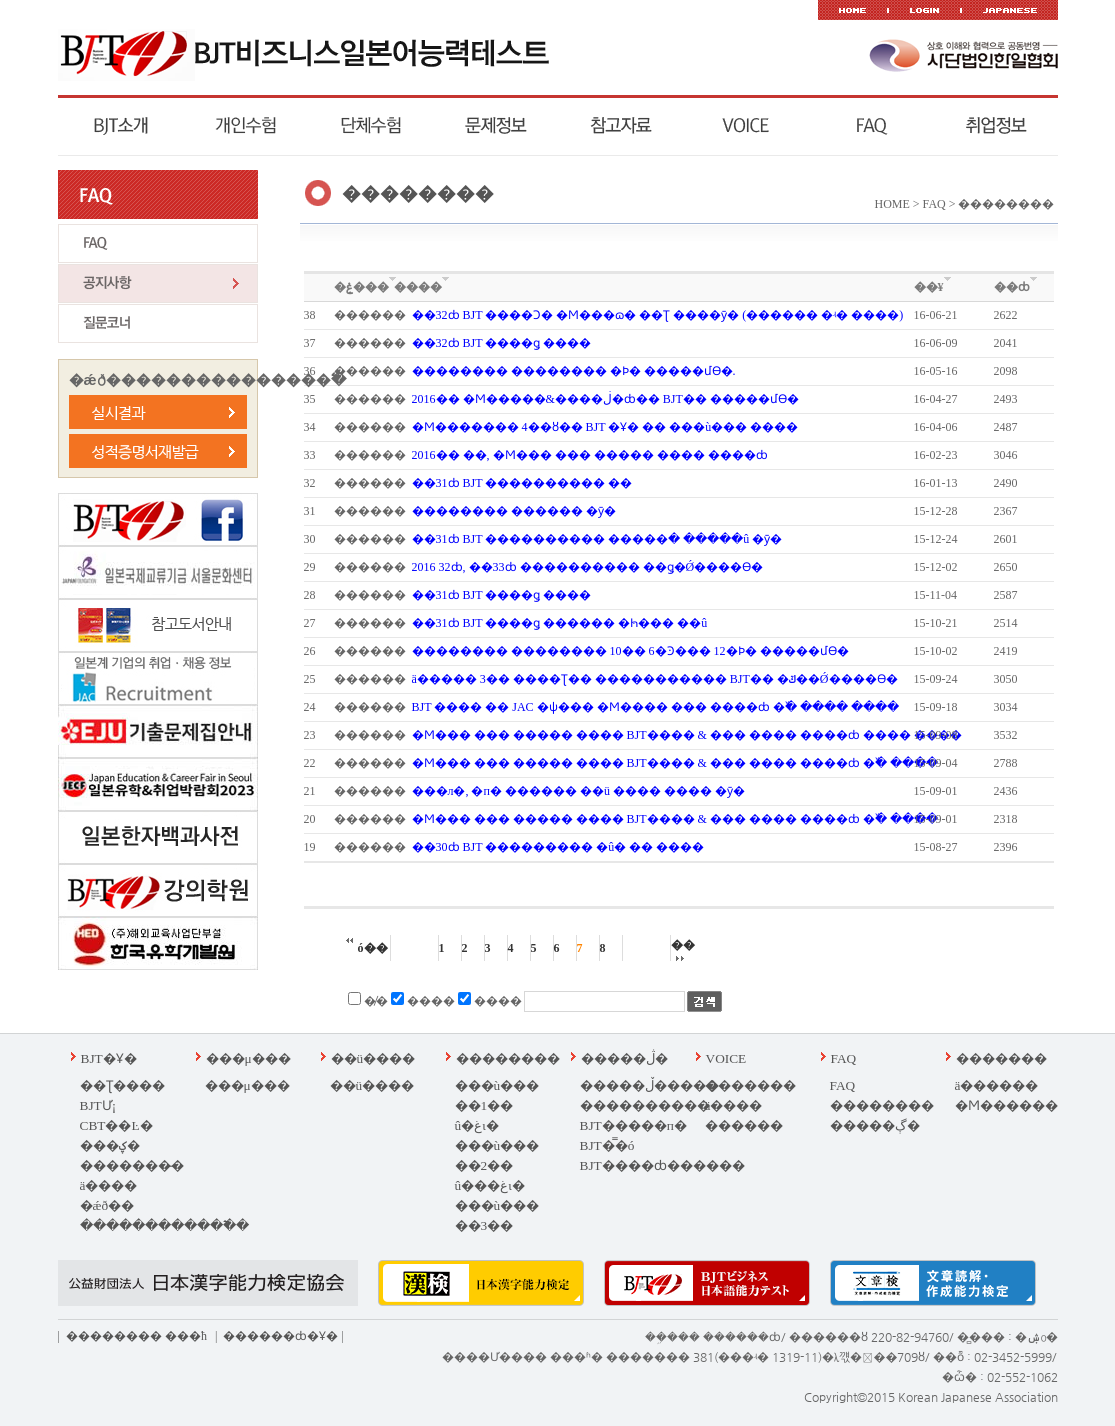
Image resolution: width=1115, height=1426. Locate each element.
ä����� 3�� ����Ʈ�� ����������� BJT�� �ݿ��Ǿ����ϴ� (655, 679)
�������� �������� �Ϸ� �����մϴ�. (574, 371)
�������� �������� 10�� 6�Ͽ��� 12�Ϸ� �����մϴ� (630, 651)
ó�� (367, 948)
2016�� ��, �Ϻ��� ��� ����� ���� (590, 455)
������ (744, 1125)
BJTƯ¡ (98, 1105)
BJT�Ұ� (109, 1058)
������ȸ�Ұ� (280, 1336)
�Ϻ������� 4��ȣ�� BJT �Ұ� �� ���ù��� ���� (605, 427)
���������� (645, 1105)
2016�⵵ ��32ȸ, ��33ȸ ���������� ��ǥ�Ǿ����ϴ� (588, 567)
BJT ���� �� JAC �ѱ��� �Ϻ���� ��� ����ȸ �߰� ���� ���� (655, 707)
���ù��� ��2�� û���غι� (497, 1165)
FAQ (844, 1058)
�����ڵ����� (649, 1085)
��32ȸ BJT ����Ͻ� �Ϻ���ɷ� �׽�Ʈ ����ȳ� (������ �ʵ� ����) (658, 315)
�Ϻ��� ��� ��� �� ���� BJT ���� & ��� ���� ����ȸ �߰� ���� (675, 763)
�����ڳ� (875, 1125)
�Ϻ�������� (1019, 1105)
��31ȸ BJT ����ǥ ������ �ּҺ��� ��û (560, 623)
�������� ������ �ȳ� (514, 511)
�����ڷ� (624, 1058)
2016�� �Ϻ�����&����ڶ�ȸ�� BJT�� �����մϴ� (605, 399)
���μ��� (248, 1058)
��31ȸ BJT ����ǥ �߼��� (502, 595)
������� (750, 1085)
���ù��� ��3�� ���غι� (497, 1225)
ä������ (997, 1085)
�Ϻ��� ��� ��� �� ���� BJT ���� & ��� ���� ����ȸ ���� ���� (687, 735)
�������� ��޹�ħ (136, 1336)
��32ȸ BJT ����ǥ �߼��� (502, 343)
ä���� (109, 1185)
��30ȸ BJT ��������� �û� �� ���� (558, 847)
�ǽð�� (107, 1205)
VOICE (726, 1058)
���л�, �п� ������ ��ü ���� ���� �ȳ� (578, 791)
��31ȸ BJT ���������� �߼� (522, 483)
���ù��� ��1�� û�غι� (497, 1105)
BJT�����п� (633, 1125)
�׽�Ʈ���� (122, 1085)
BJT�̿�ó (607, 1145)
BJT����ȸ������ (662, 1165)
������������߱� (164, 1225)
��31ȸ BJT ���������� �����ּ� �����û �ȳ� (597, 539)
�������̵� (132, 1165)
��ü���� (373, 1058)
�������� (508, 1058)
